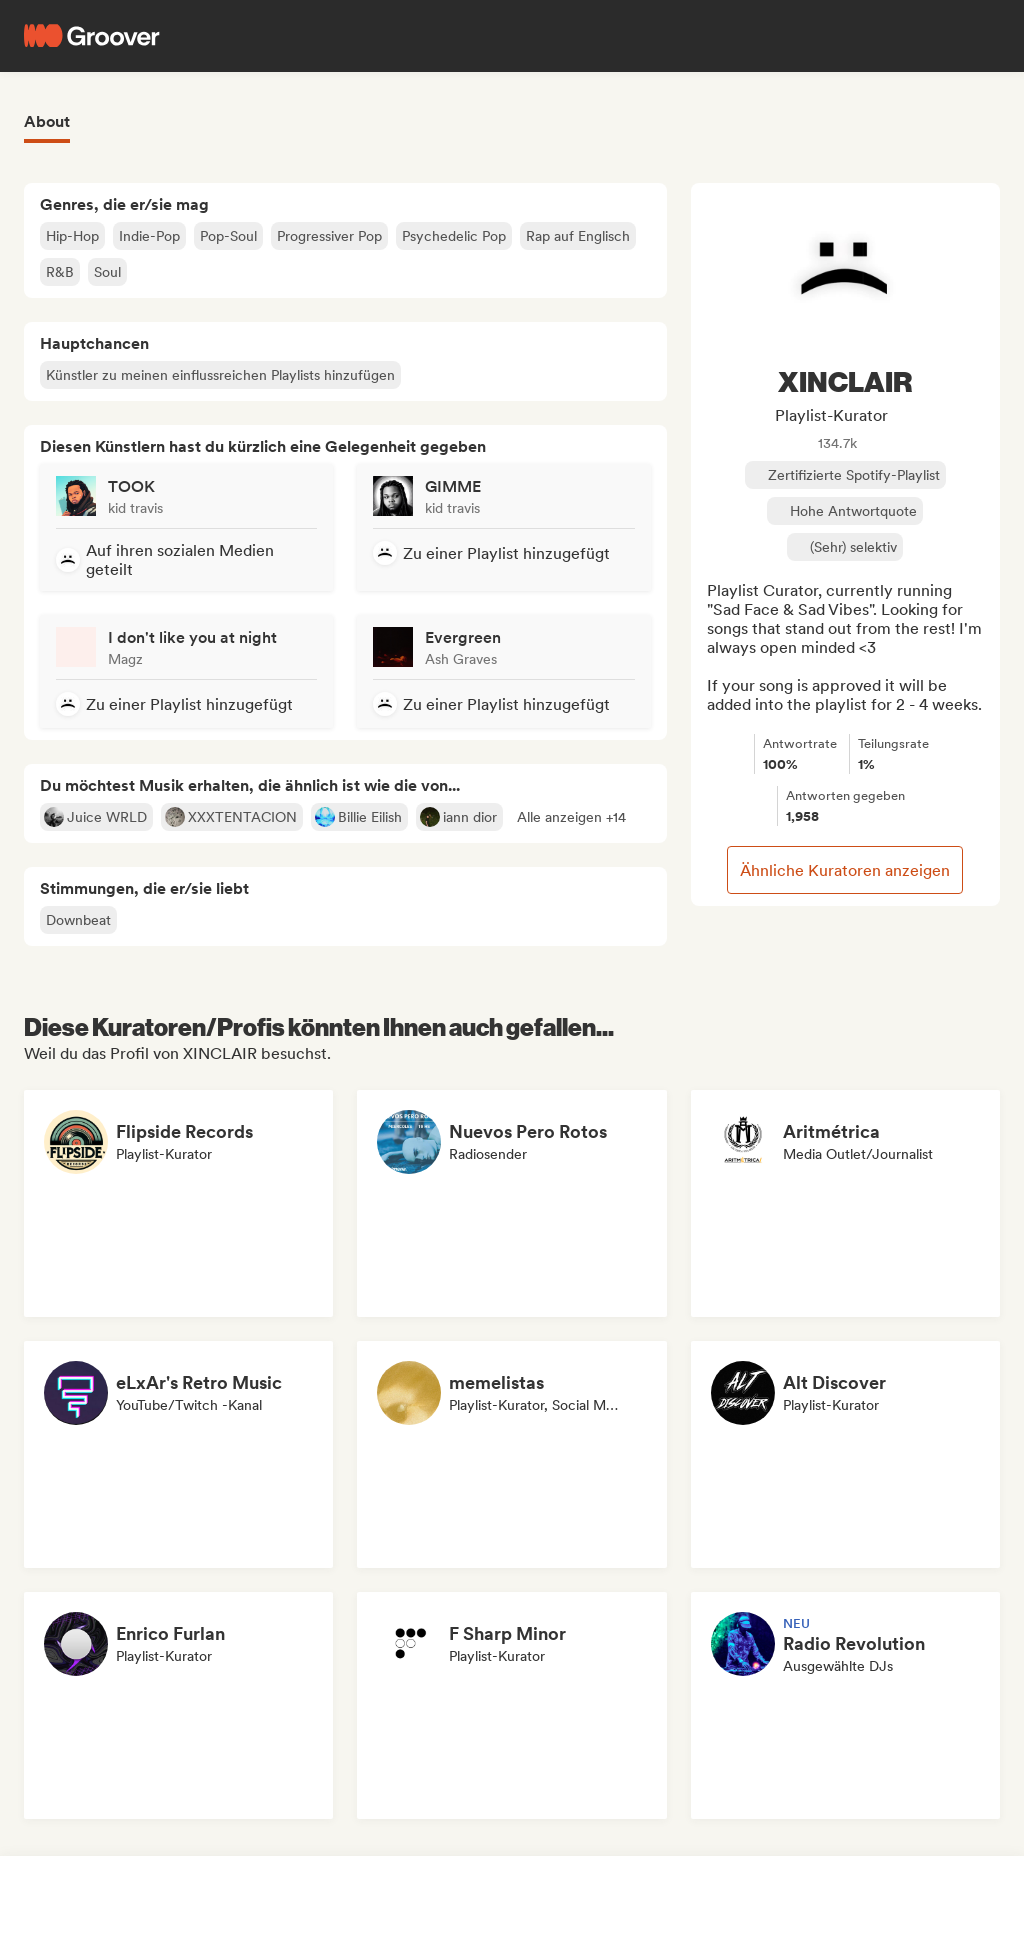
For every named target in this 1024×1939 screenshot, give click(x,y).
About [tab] (47, 121)
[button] (571, 817)
